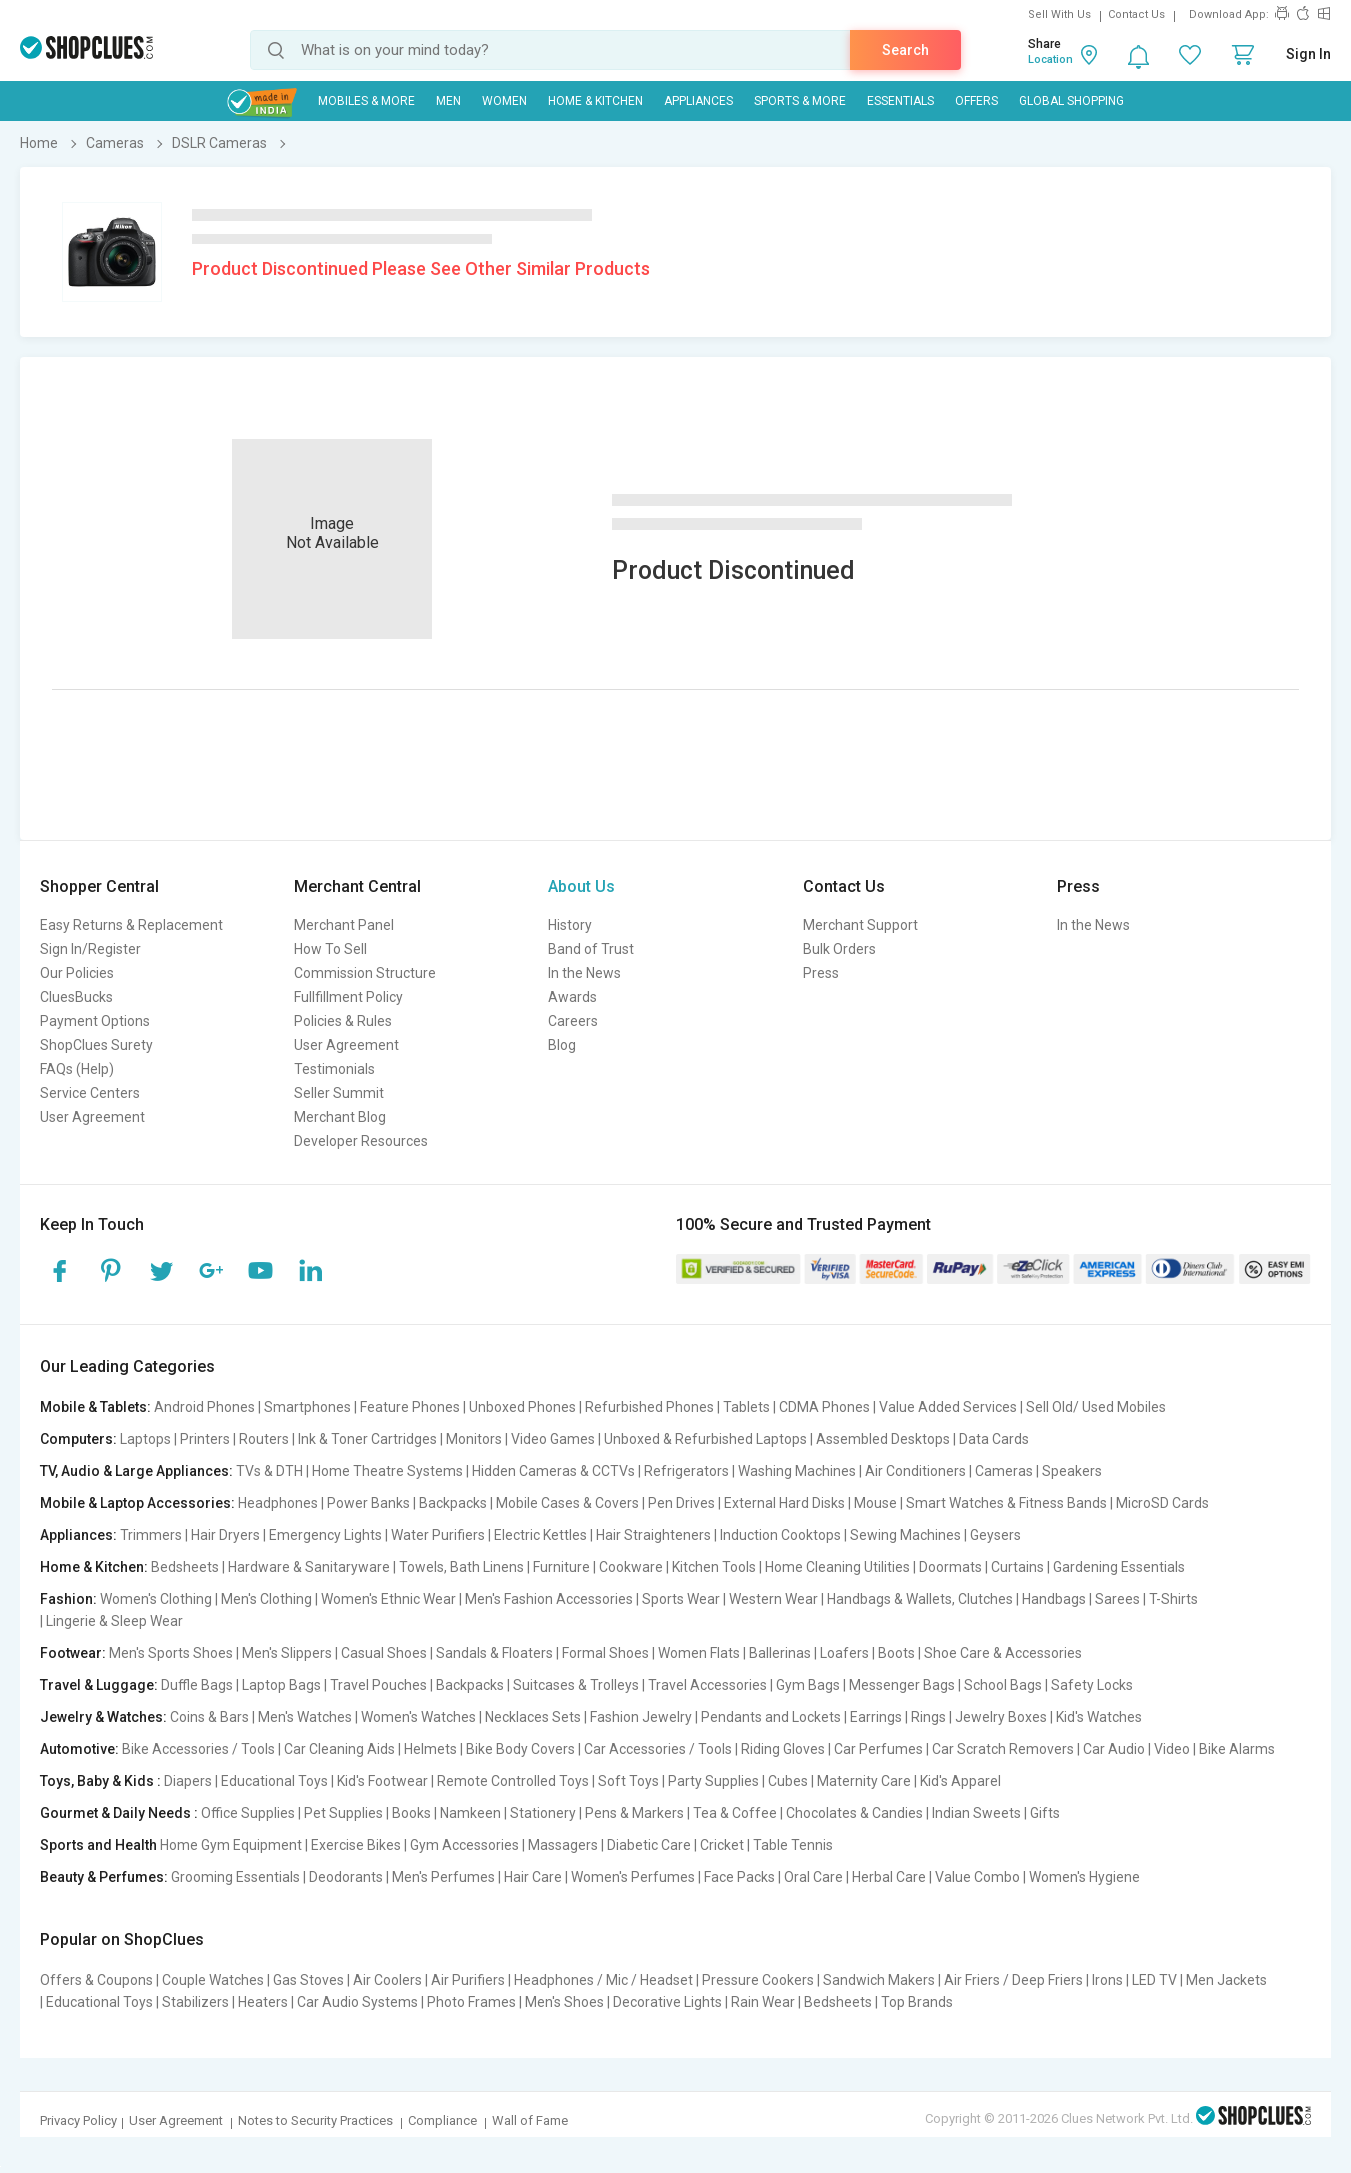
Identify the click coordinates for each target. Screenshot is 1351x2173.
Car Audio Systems (357, 2002)
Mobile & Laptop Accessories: (137, 1503)
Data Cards (994, 1439)
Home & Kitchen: (94, 1567)
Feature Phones (410, 1407)
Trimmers (151, 1535)
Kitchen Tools (714, 1567)
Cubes (788, 1781)
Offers (976, 101)
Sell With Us (1059, 14)
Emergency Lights (325, 1535)
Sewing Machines (905, 1535)
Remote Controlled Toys (513, 1781)
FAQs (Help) (77, 1069)
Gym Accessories (464, 1845)
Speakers (1072, 1471)
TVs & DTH (269, 1471)
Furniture (561, 1567)
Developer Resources (361, 1141)
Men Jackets (1226, 1980)
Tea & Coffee (735, 1813)
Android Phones (204, 1407)
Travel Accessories (707, 1685)
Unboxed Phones (522, 1407)
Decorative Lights (667, 2002)
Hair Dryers (225, 1535)
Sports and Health (98, 1845)
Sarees (1117, 1599)
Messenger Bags (902, 1685)
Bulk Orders (839, 949)
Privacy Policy (78, 2120)
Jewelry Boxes (1001, 1717)
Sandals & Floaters (494, 1653)
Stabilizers (195, 2002)
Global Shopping (1071, 101)
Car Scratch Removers (1003, 1749)
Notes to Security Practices (315, 2120)
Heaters (263, 2002)
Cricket (722, 1845)
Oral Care (813, 1877)
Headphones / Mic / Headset (603, 1980)
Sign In (1308, 54)
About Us (581, 886)
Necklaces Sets (533, 1717)
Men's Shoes (564, 2002)
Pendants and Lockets (771, 1717)
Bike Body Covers (520, 1749)
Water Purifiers (438, 1535)
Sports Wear (681, 1599)
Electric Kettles (540, 1535)
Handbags (1054, 1599)
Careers (573, 1021)
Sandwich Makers (879, 1980)
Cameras (1004, 1471)
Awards (572, 997)
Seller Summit (339, 1093)
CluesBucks (76, 997)
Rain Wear (763, 2002)
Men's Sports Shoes (171, 1653)
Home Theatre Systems (387, 1471)
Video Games (553, 1439)
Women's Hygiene (1084, 1877)
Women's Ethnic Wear (388, 1599)
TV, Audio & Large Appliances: (136, 1471)
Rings (928, 1717)
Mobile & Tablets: (95, 1407)
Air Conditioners (915, 1471)
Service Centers (90, 1093)
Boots (896, 1653)
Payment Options (95, 1021)
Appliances (698, 101)
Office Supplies (248, 1813)
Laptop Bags (281, 1685)
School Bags (1003, 1685)
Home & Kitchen (595, 101)
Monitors (474, 1439)
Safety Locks (1092, 1685)
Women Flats (699, 1653)
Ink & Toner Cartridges (367, 1439)
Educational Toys (274, 1781)
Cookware (631, 1567)
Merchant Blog (340, 1117)
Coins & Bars (209, 1717)
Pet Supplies (343, 1813)
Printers (205, 1439)
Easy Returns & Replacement (131, 925)
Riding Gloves (783, 1749)
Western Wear (773, 1599)
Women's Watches (418, 1717)
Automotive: (79, 1749)
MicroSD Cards (1162, 1503)
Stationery (543, 1813)
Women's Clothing (156, 1599)
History (570, 925)
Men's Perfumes (443, 1877)
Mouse (875, 1503)
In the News (584, 973)
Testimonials (334, 1069)
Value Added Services (948, 1407)
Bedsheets (185, 1567)
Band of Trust (591, 949)
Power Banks (368, 1503)
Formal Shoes (605, 1653)
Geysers (995, 1535)
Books (411, 1813)
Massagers (563, 1845)
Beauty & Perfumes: (104, 1877)
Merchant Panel (344, 925)
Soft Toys (628, 1781)
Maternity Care (864, 1781)
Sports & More (800, 101)
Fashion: (68, 1599)
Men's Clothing (266, 1599)
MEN (448, 101)
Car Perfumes (878, 1749)
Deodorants (346, 1877)
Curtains (1017, 1567)
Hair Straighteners (653, 1535)
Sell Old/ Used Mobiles (1096, 1407)
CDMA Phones (824, 1407)
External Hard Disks (784, 1503)
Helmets (430, 1749)
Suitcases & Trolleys (576, 1685)
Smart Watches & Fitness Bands (1006, 1503)
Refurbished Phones (649, 1407)
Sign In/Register (90, 949)
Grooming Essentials (235, 1877)
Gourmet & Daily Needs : (119, 1813)
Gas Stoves (308, 1980)
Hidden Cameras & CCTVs (553, 1471)
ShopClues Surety (96, 1045)
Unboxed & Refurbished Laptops (705, 1439)
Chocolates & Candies (854, 1813)
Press (821, 973)
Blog (562, 1045)
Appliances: (78, 1535)
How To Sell (330, 949)
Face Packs (739, 1877)
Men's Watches (305, 1717)
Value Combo (977, 1877)
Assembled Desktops (883, 1439)
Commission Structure (365, 973)
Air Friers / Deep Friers (1013, 1980)
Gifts (1045, 1813)
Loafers (844, 1653)
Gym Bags (808, 1685)
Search (905, 50)
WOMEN (504, 101)
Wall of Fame (530, 2120)
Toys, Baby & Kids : (100, 1781)
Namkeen (470, 1813)
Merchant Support (860, 925)
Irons (1107, 1980)
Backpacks (453, 1503)
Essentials (900, 101)
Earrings (876, 1717)
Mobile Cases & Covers (567, 1503)
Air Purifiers (468, 1980)
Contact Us (1136, 14)
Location (1050, 59)
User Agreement (92, 1117)
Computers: (78, 1439)
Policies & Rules (343, 1021)
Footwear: (73, 1653)
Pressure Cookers (758, 1980)
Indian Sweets (976, 1813)
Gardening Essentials (1119, 1567)
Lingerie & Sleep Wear (114, 1621)
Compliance (442, 2120)
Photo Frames (471, 2002)
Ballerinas (780, 1653)
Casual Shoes (384, 1653)
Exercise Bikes (356, 1845)
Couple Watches (213, 1980)
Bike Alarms (1237, 1749)
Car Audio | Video (1136, 1749)
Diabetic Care (649, 1845)
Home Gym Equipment (231, 1845)
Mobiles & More (366, 101)
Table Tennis (793, 1845)
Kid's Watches (1099, 1717)
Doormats (950, 1567)
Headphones (278, 1503)
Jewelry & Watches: (103, 1717)
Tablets (746, 1407)
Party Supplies (713, 1781)
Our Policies (77, 973)
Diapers (188, 1781)
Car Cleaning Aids (339, 1749)
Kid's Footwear (382, 1781)
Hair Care (533, 1877)
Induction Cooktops (780, 1535)
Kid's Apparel (960, 1781)
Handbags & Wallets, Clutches (920, 1599)
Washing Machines (797, 1471)
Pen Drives (681, 1503)
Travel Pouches (378, 1685)
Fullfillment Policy (348, 997)
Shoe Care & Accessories (1003, 1653)
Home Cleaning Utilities (837, 1567)
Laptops (145, 1439)
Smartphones (307, 1407)
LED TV (1154, 1980)
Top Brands (917, 2002)
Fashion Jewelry (641, 1717)
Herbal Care (889, 1877)
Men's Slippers (287, 1653)
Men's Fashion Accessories (549, 1599)
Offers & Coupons (96, 1980)
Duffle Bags (197, 1685)
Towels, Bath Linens (461, 1567)
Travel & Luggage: (99, 1685)
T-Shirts (1173, 1599)
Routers (264, 1439)
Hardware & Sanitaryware (309, 1567)
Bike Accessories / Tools (198, 1749)
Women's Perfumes (633, 1877)
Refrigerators (686, 1471)
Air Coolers (387, 1980)
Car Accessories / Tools (658, 1749)
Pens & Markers (634, 1813)
